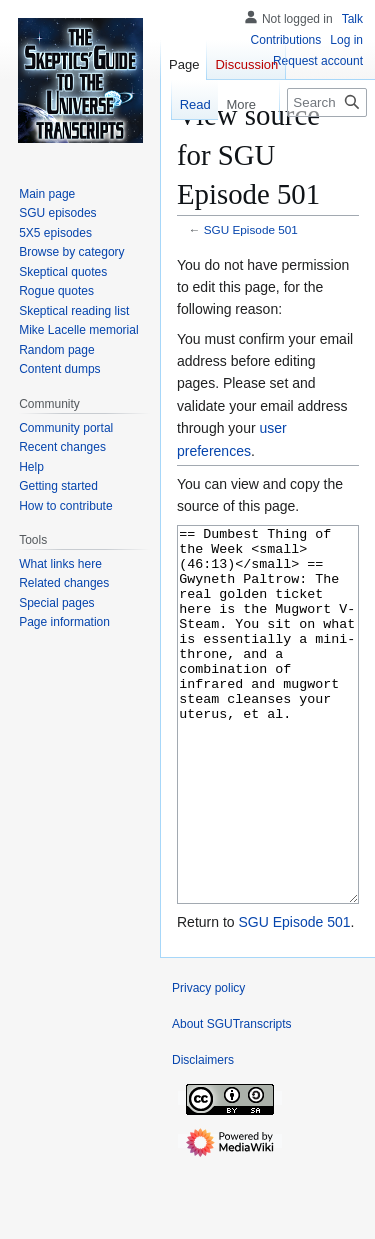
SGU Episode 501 (251, 229)
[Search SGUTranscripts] (327, 102)
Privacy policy (208, 1063)
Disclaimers (203, 1135)
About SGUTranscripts (232, 1099)
